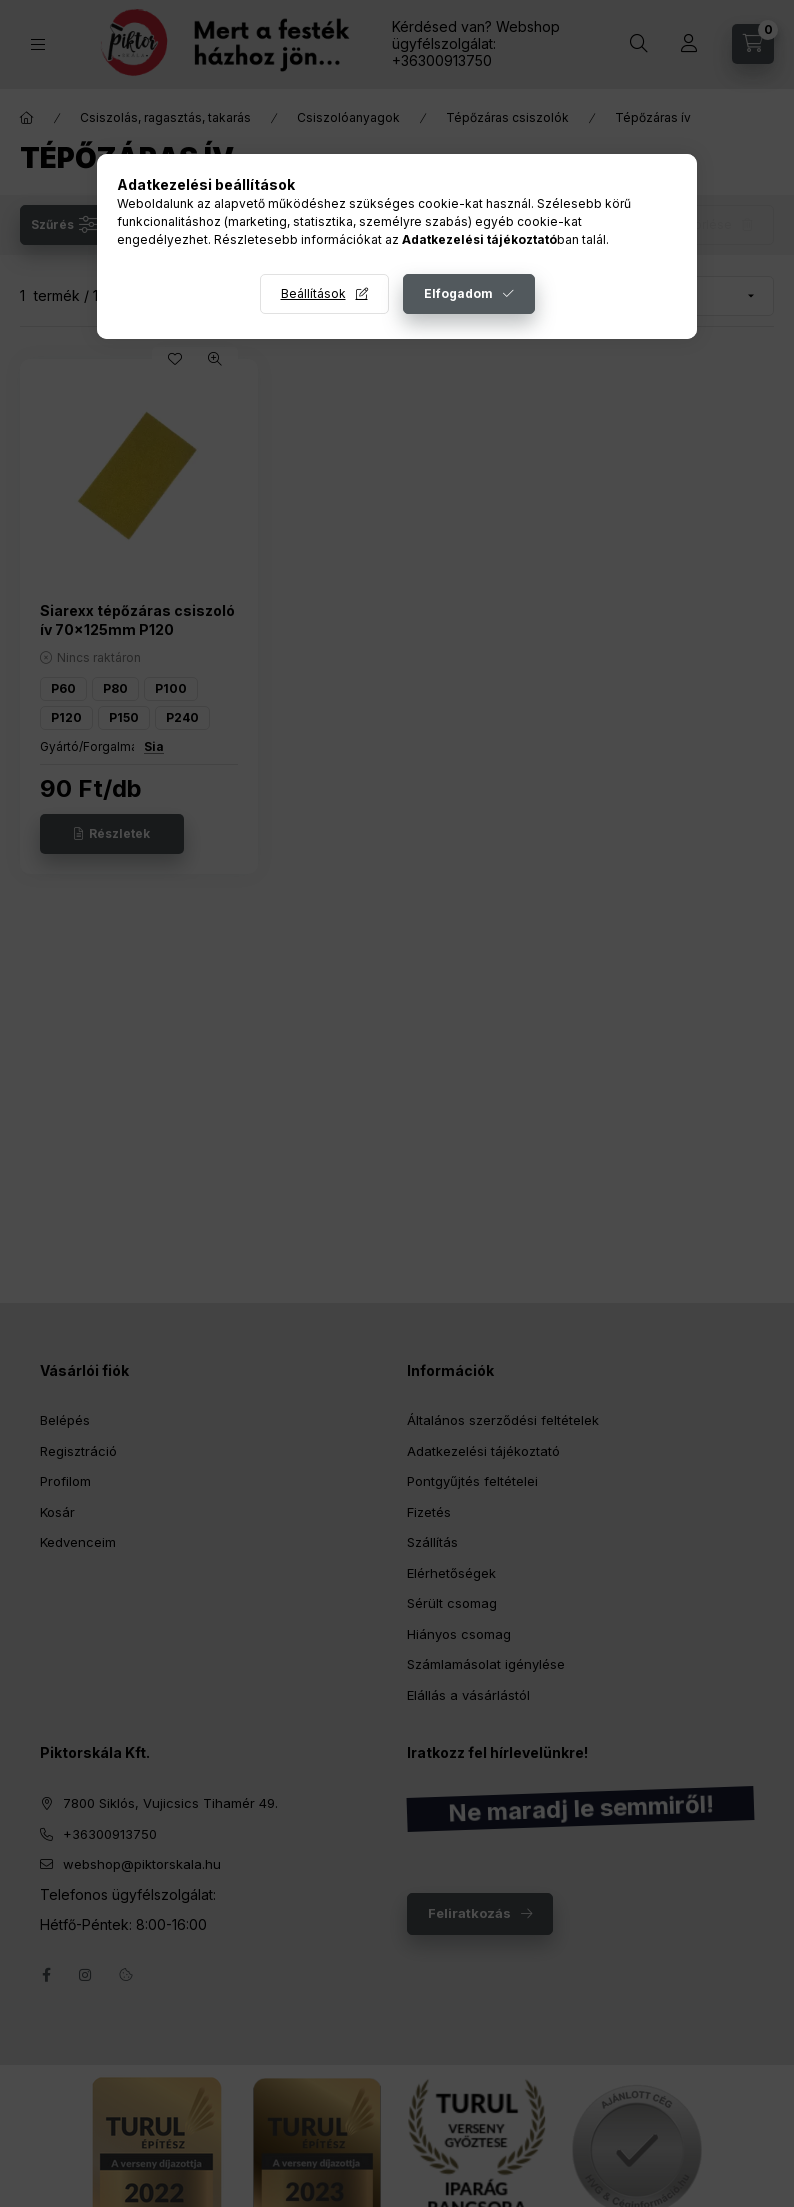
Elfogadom (458, 293)
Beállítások (313, 293)
